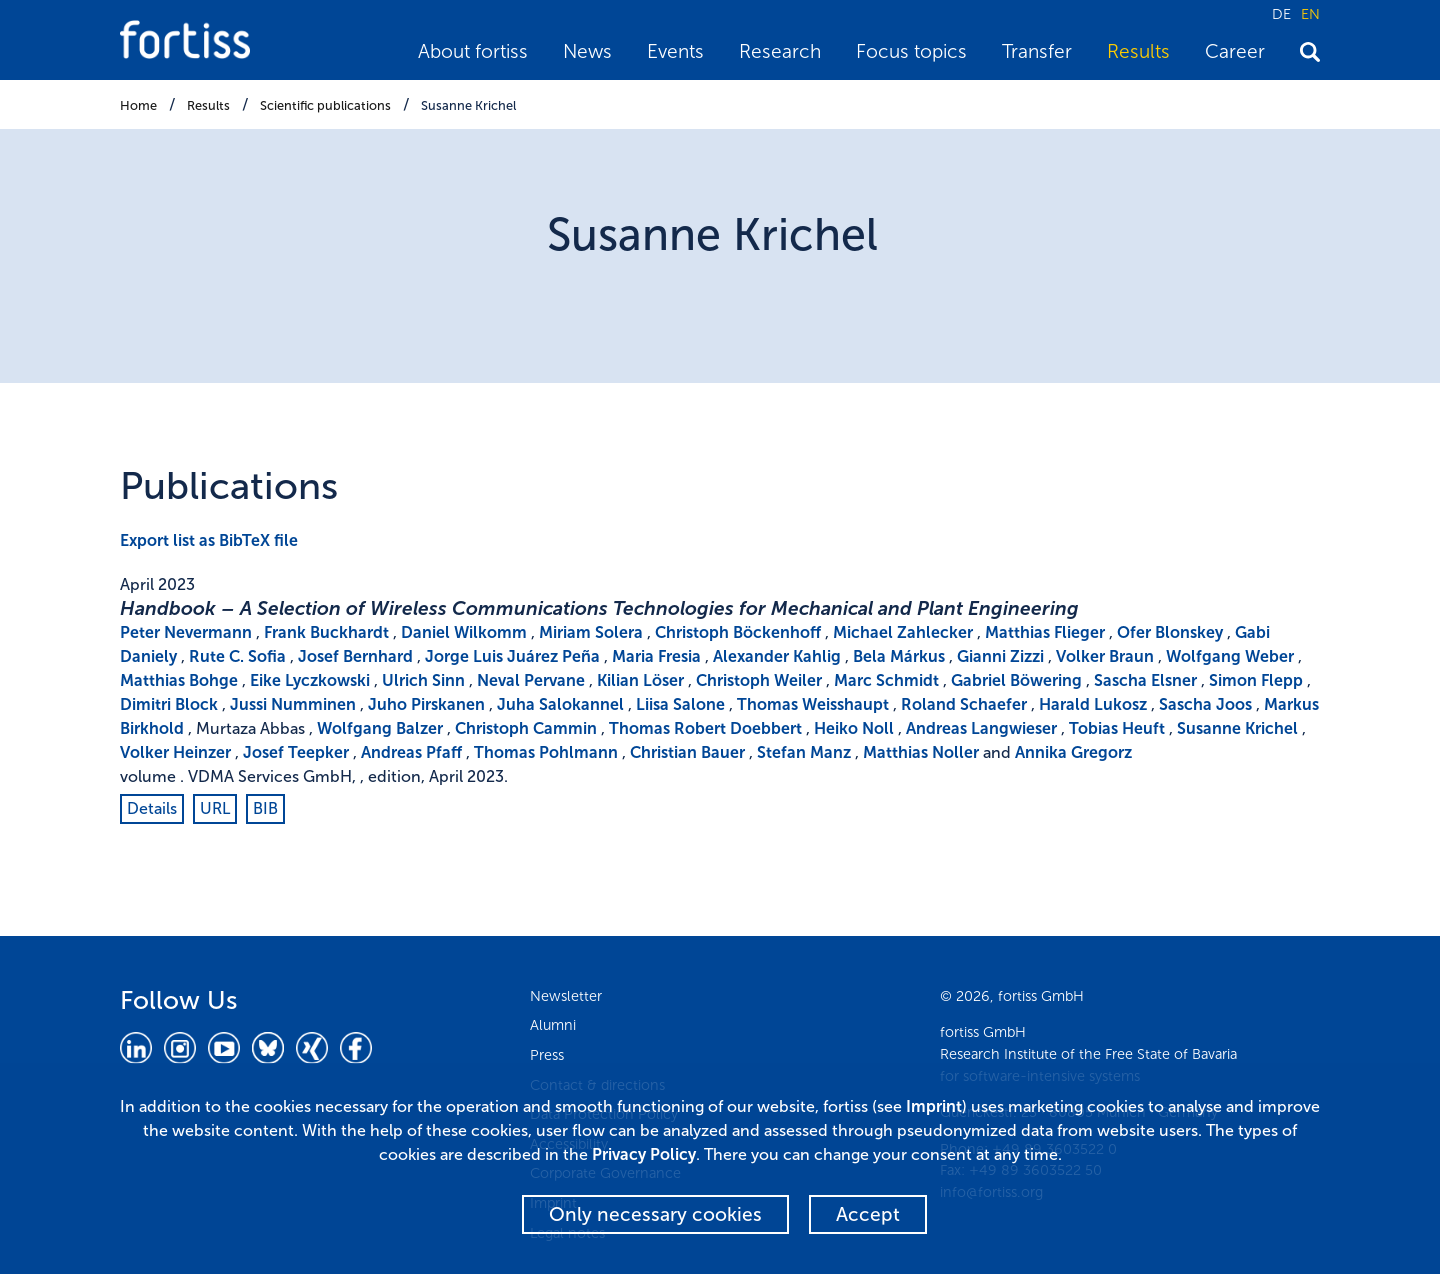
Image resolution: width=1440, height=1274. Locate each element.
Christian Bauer (687, 752)
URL (215, 808)
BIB (265, 808)
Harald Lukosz (1093, 704)
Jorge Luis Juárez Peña (512, 656)
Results (1138, 51)
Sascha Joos (1205, 704)
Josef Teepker (296, 752)
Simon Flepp (1256, 680)
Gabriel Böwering (1016, 680)
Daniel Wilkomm (464, 632)
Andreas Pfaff (411, 752)
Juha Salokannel (560, 704)
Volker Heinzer (175, 752)
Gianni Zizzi (1000, 656)
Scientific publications (325, 105)
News (587, 51)
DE (1281, 14)
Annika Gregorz (1073, 752)
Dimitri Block (169, 704)
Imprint (934, 1106)
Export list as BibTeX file (209, 540)
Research (780, 51)
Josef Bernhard (355, 656)
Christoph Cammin (526, 728)
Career (1235, 51)
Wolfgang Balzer (380, 728)
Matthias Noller (921, 752)
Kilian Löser (640, 680)
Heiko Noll (854, 728)
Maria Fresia (656, 656)
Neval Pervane (531, 680)
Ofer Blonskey (1170, 632)
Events (675, 51)
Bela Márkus (899, 656)
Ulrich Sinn (423, 680)
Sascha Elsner (1145, 680)
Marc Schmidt (886, 680)
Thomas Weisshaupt (813, 704)
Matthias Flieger (1045, 632)
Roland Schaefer (964, 704)
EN (1310, 14)
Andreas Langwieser (981, 728)
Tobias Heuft (1117, 728)
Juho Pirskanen (426, 704)
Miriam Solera (591, 632)
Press (547, 1055)
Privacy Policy (644, 1154)
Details (152, 808)
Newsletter (566, 996)
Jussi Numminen (293, 704)
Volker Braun (1105, 656)
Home (138, 105)
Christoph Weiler (759, 680)
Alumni (553, 1025)
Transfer (1037, 51)
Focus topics (911, 51)
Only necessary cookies (655, 1214)
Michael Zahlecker (903, 632)
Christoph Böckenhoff (738, 632)
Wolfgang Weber (1230, 656)
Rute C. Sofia (237, 656)
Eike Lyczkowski (310, 680)
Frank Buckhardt (326, 632)
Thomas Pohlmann (546, 752)
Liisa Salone (680, 704)
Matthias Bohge (179, 680)
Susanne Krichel (468, 105)
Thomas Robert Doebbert (705, 728)
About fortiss (473, 51)
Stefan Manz (804, 752)
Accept (868, 1214)
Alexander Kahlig (777, 656)
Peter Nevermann (186, 632)
